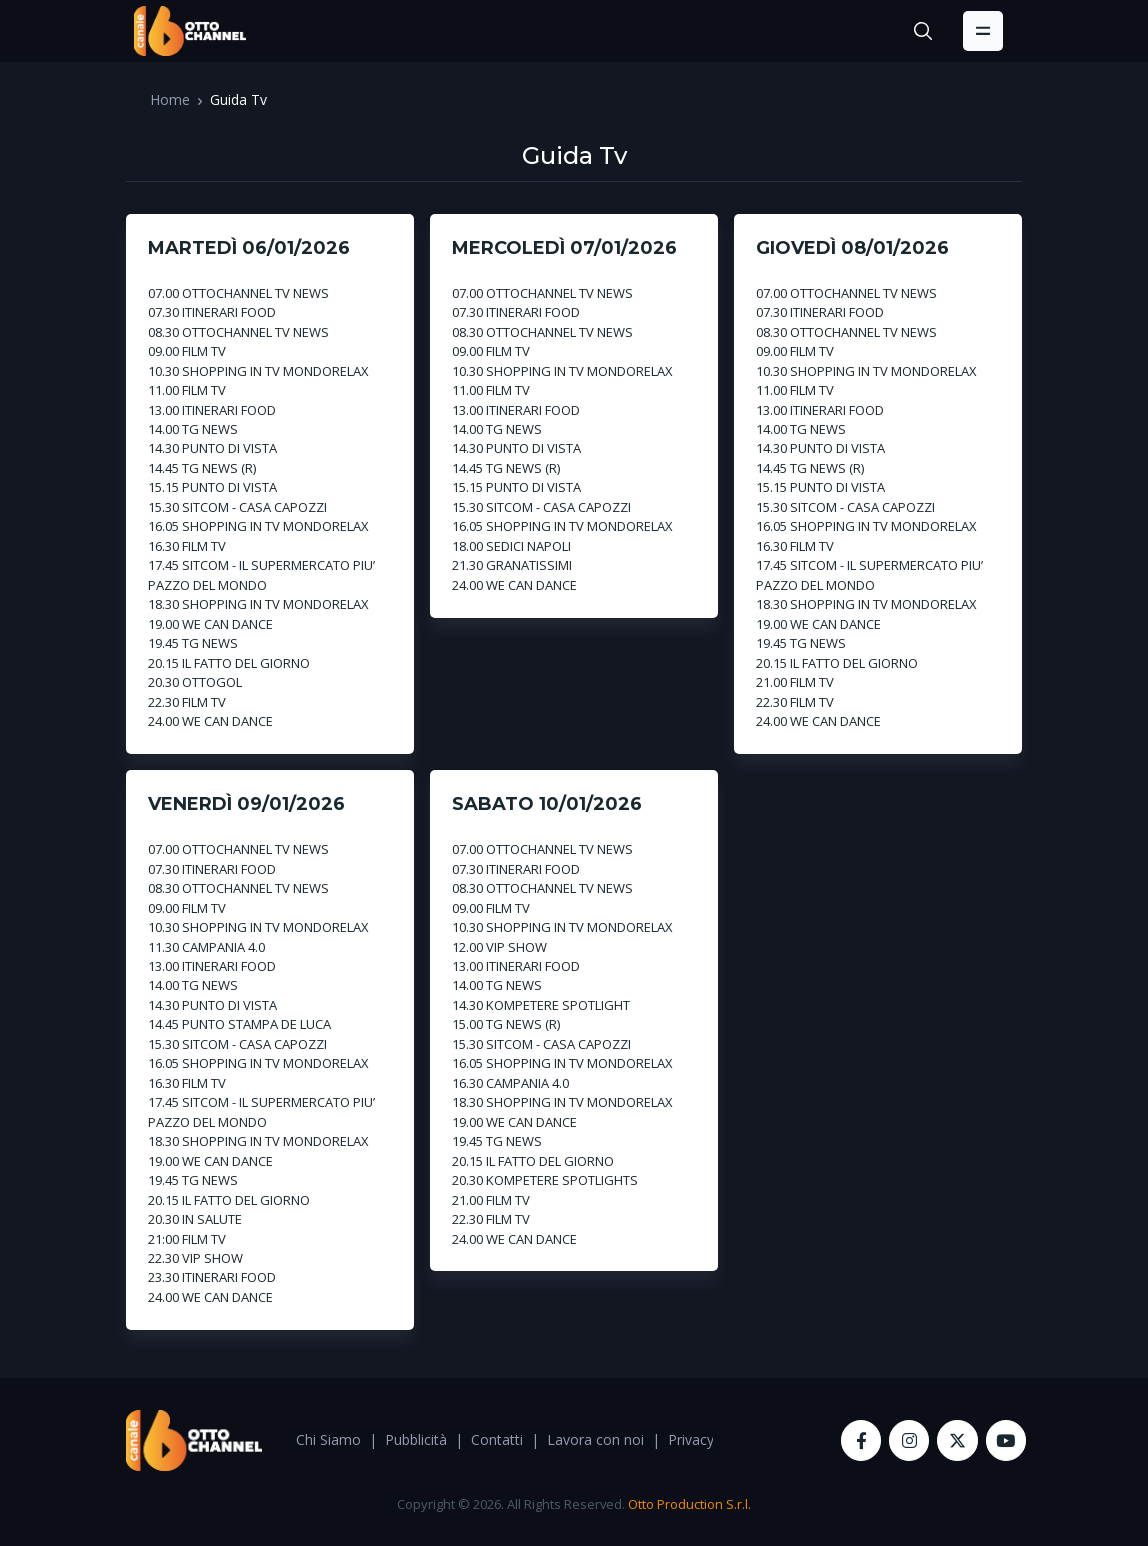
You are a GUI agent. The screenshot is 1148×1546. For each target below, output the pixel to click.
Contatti (497, 1439)
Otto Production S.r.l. (689, 1504)
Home (170, 99)
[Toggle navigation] (983, 31)
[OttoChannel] (190, 31)
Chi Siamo (328, 1439)
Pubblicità (416, 1439)
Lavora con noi (595, 1439)
